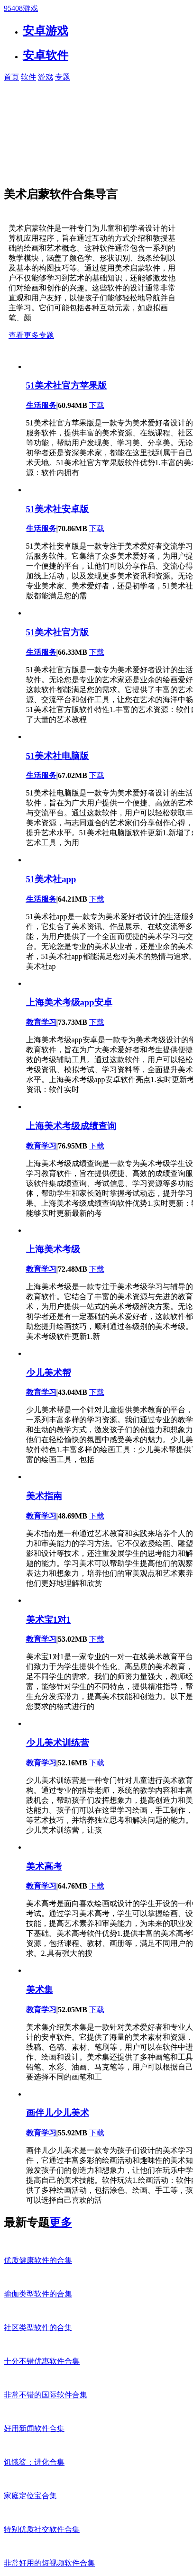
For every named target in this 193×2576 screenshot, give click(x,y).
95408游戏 (21, 8)
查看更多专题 (31, 335)
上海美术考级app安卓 (69, 1002)
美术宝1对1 (48, 1620)
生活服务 (41, 405)
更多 (60, 2222)
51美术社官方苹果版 (66, 385)
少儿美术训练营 (57, 1743)
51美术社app (51, 879)
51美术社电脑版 (57, 756)
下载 (96, 405)
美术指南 (44, 1496)
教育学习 (41, 1022)
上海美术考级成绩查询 (71, 1126)
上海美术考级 (53, 1249)
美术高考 (44, 1866)
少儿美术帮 (48, 1373)
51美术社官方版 (57, 632)
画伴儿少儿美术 (57, 2113)
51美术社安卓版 (57, 509)
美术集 (39, 1990)
